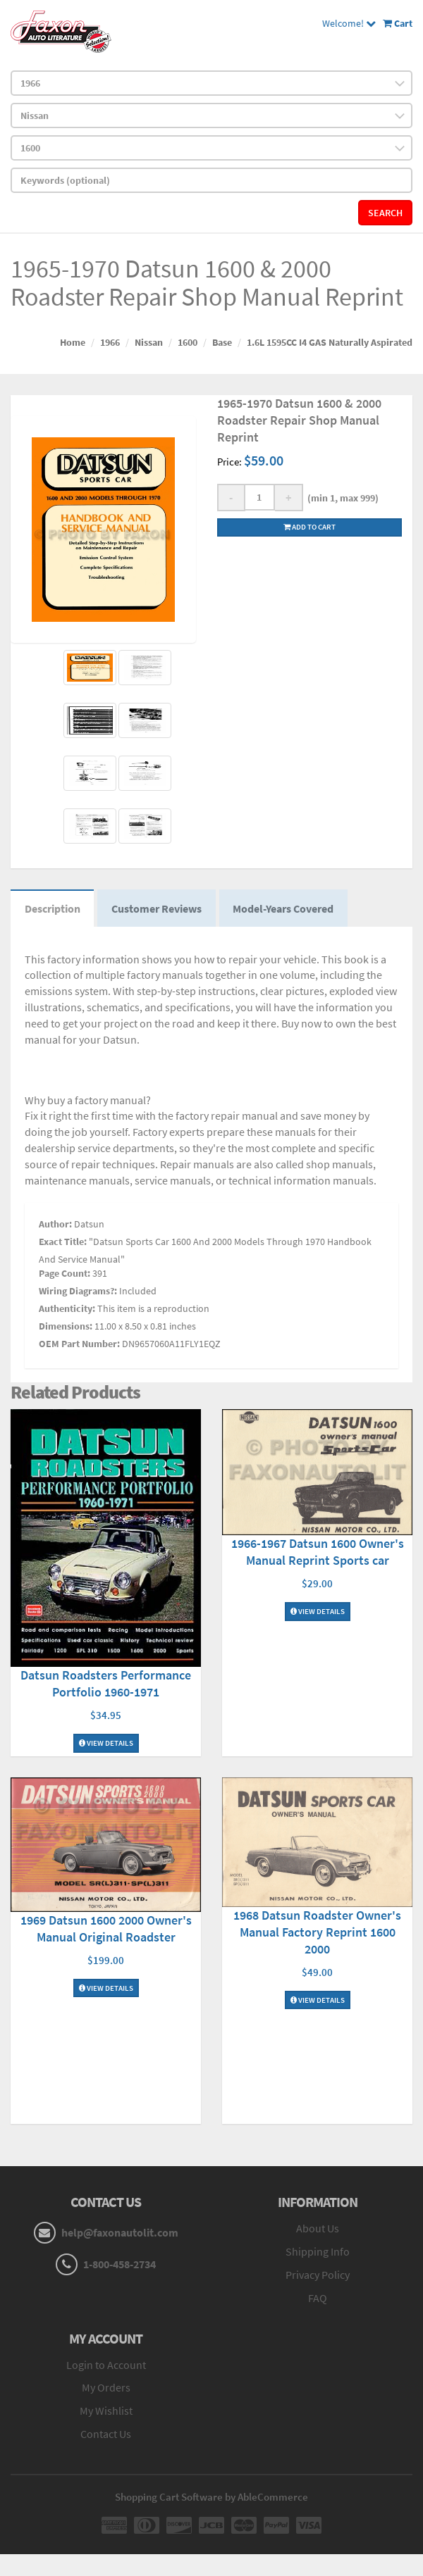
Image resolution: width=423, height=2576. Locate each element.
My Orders (106, 2388)
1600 (187, 342)
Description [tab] (52, 908)
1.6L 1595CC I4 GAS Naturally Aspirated (329, 342)
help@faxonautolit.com (119, 2233)
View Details (106, 1744)
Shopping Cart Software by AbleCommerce (211, 2497)
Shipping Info (318, 2252)
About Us (317, 2229)
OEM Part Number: (79, 1343)
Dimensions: (65, 1326)
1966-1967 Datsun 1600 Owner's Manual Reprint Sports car (317, 1552)
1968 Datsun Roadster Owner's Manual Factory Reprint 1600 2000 (317, 1932)
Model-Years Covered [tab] (284, 908)
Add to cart (309, 527)
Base (222, 342)
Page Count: (64, 1273)
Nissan (149, 342)
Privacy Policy (318, 2275)
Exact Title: (63, 1241)
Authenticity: (67, 1308)
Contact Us (105, 2434)
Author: (55, 1224)
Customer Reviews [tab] (157, 908)
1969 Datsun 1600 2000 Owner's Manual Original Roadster (106, 1928)
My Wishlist (106, 2411)
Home (72, 342)
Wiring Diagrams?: (78, 1290)
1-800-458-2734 (119, 2265)
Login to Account (106, 2365)
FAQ (317, 2298)
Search (385, 212)
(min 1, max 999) (341, 498)
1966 (110, 342)
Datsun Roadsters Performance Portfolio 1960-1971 (105, 1684)
